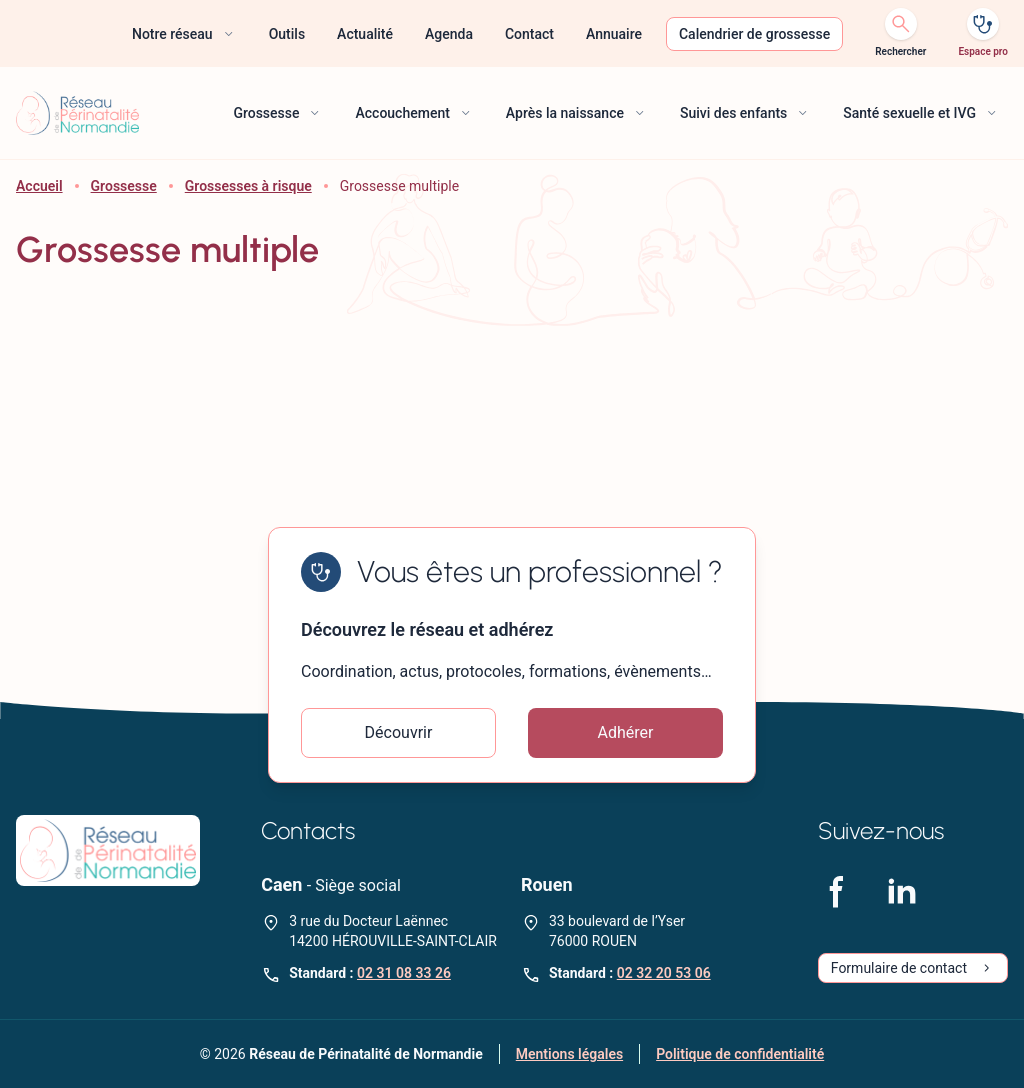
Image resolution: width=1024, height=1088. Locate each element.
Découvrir (399, 732)
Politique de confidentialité (740, 1054)
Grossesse (124, 186)
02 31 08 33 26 (404, 973)
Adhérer (626, 732)
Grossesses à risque (248, 186)
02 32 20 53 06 (664, 973)
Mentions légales (569, 1054)
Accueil (39, 186)
